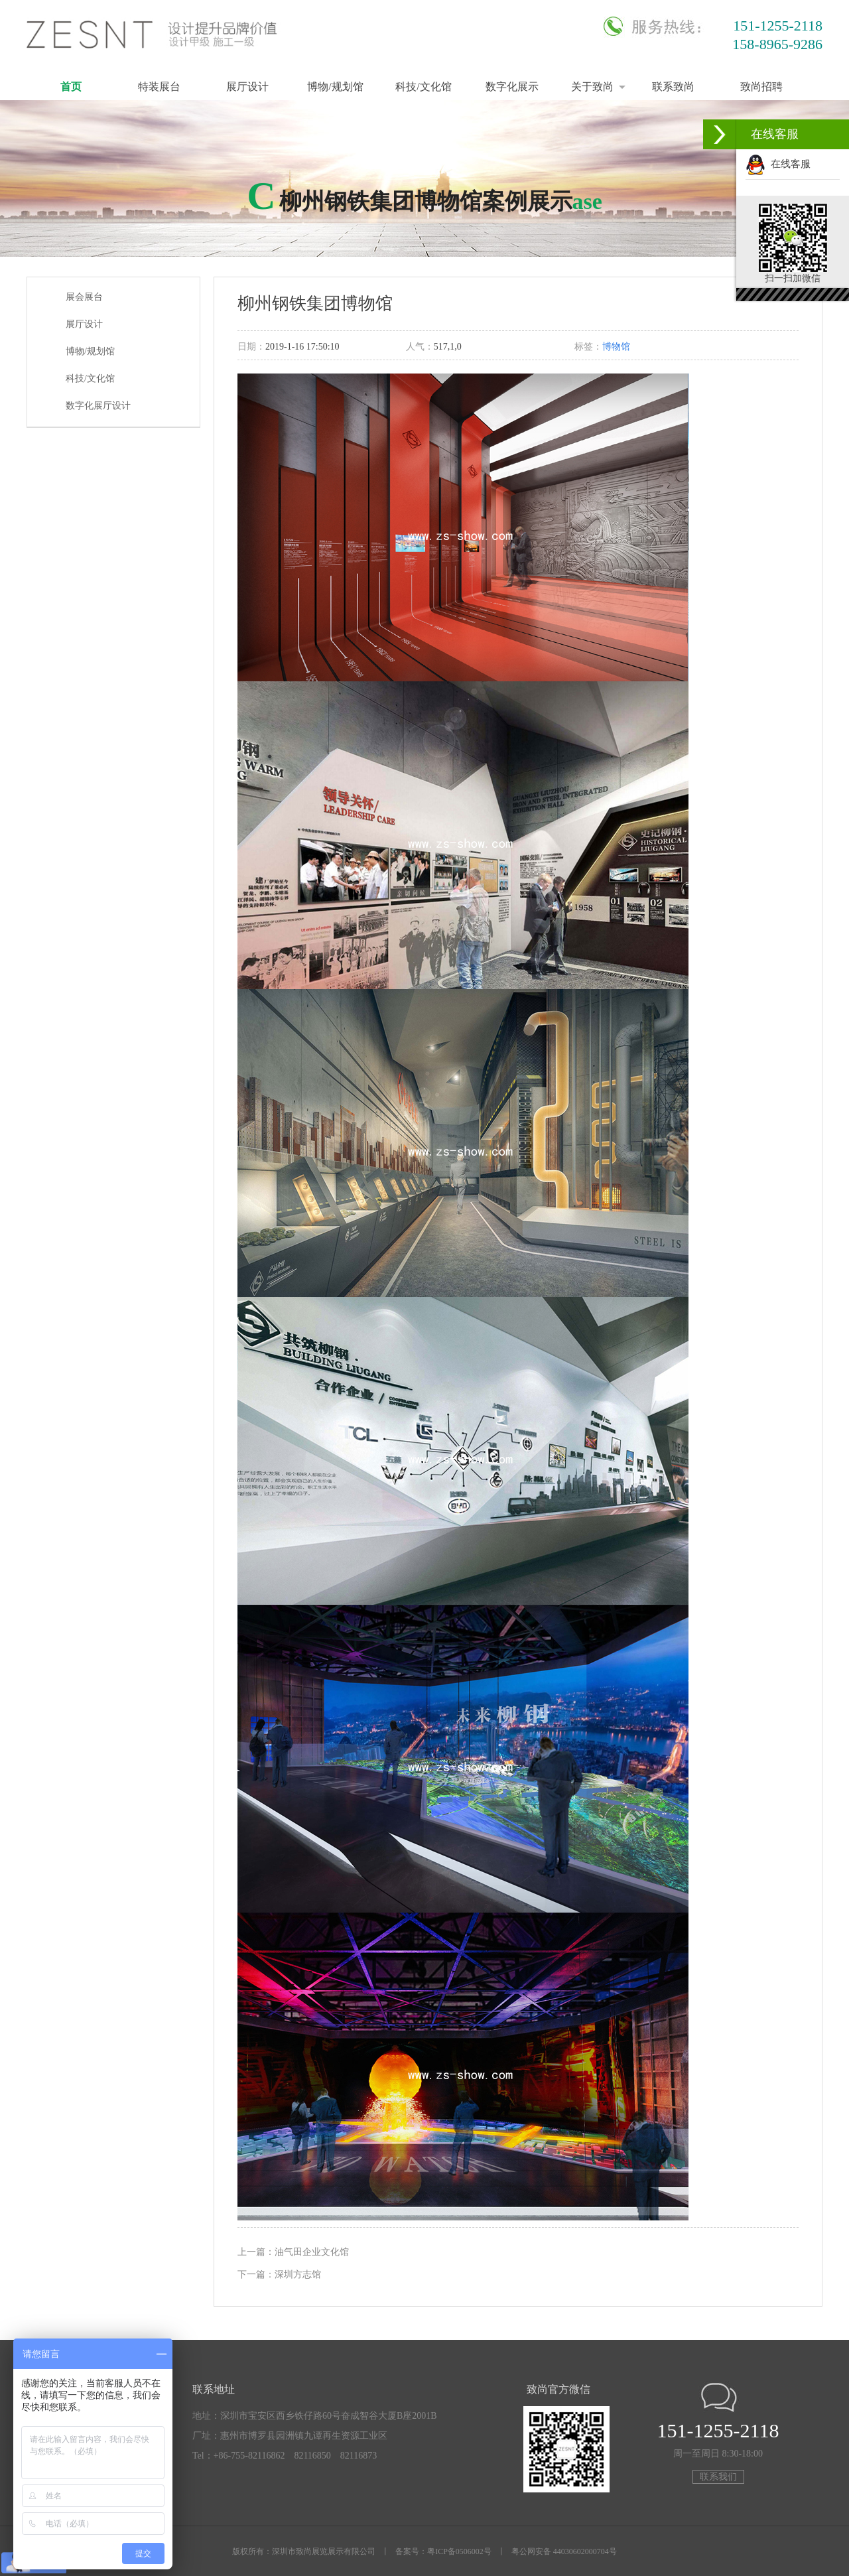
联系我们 (718, 2477)
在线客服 (778, 164)
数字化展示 (512, 86)
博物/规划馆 (335, 86)
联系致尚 (673, 86)
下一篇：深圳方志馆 (279, 2274)
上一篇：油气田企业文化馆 (293, 2252)
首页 (71, 86)
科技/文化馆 (423, 86)
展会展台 (84, 297)
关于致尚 (592, 86)
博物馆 (616, 347)
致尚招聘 (761, 86)
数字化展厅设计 (98, 406)
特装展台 (159, 86)
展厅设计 (247, 86)
